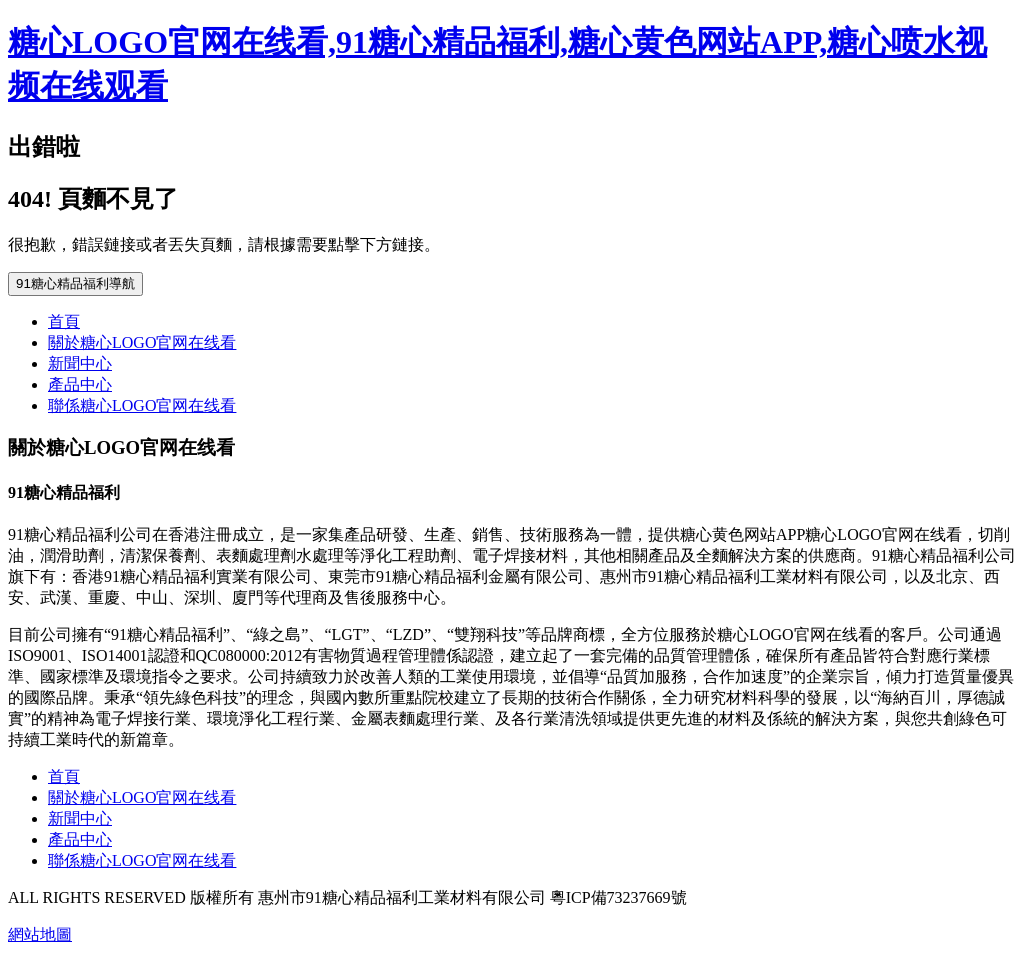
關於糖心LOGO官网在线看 (142, 342)
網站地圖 (40, 934)
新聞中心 (80, 363)
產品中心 (80, 384)
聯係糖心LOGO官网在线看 (142, 405)
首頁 (64, 321)
